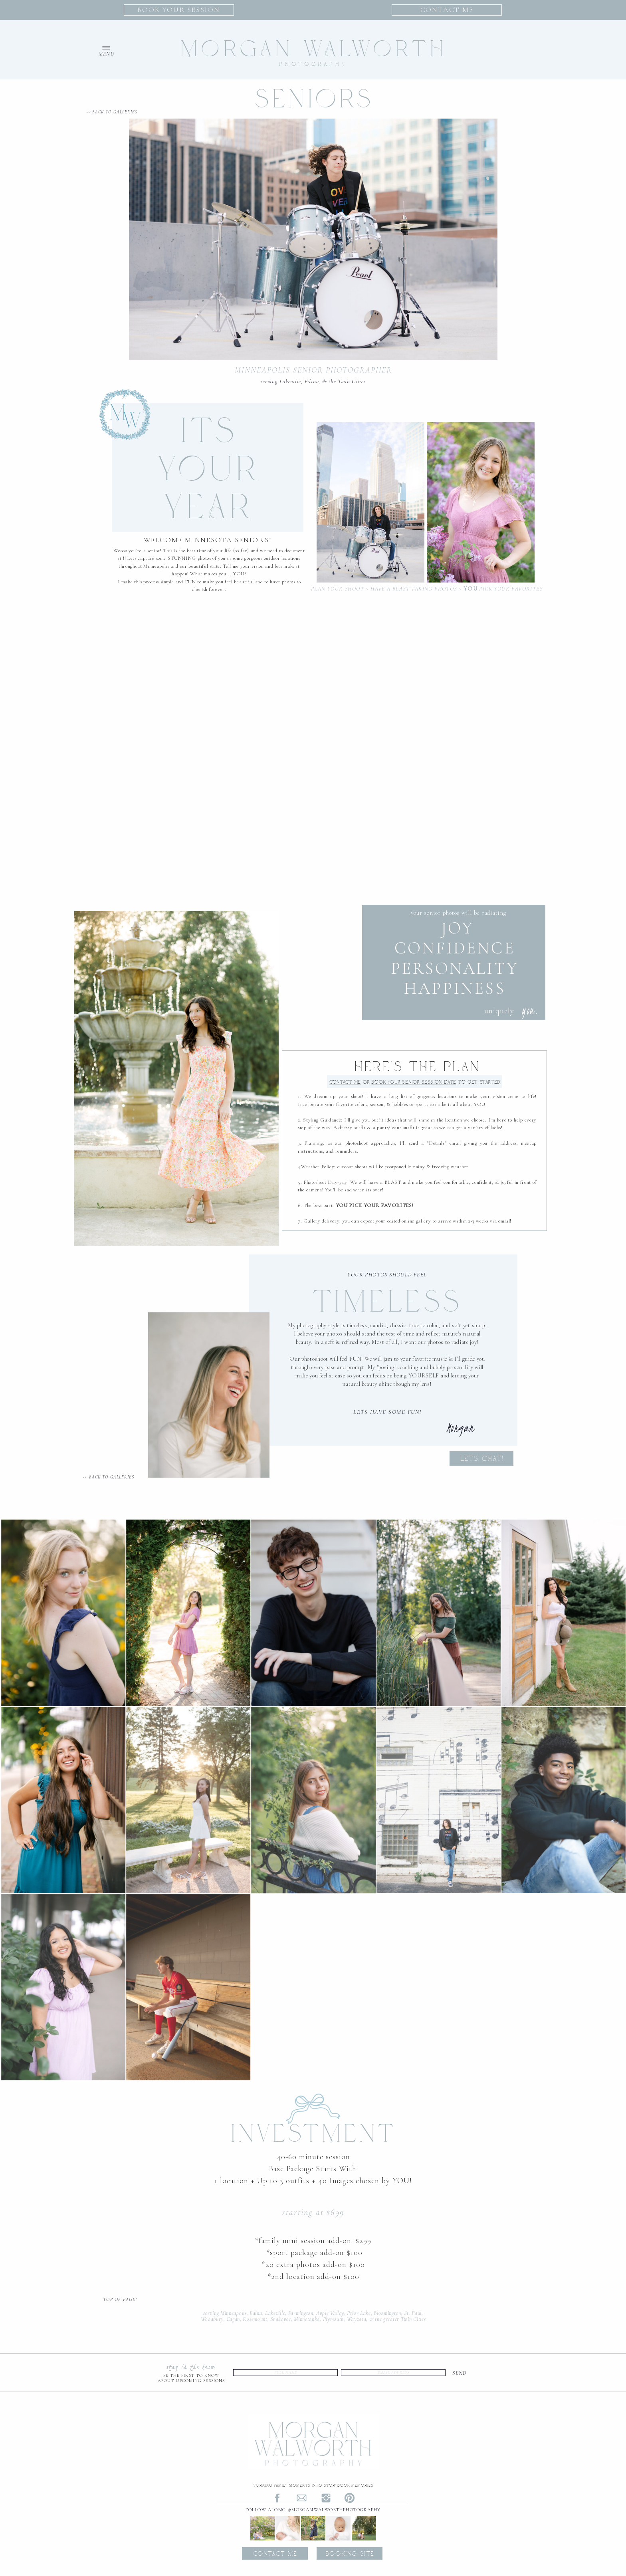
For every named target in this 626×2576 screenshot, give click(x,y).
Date (413, 1081)
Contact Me (345, 1081)
